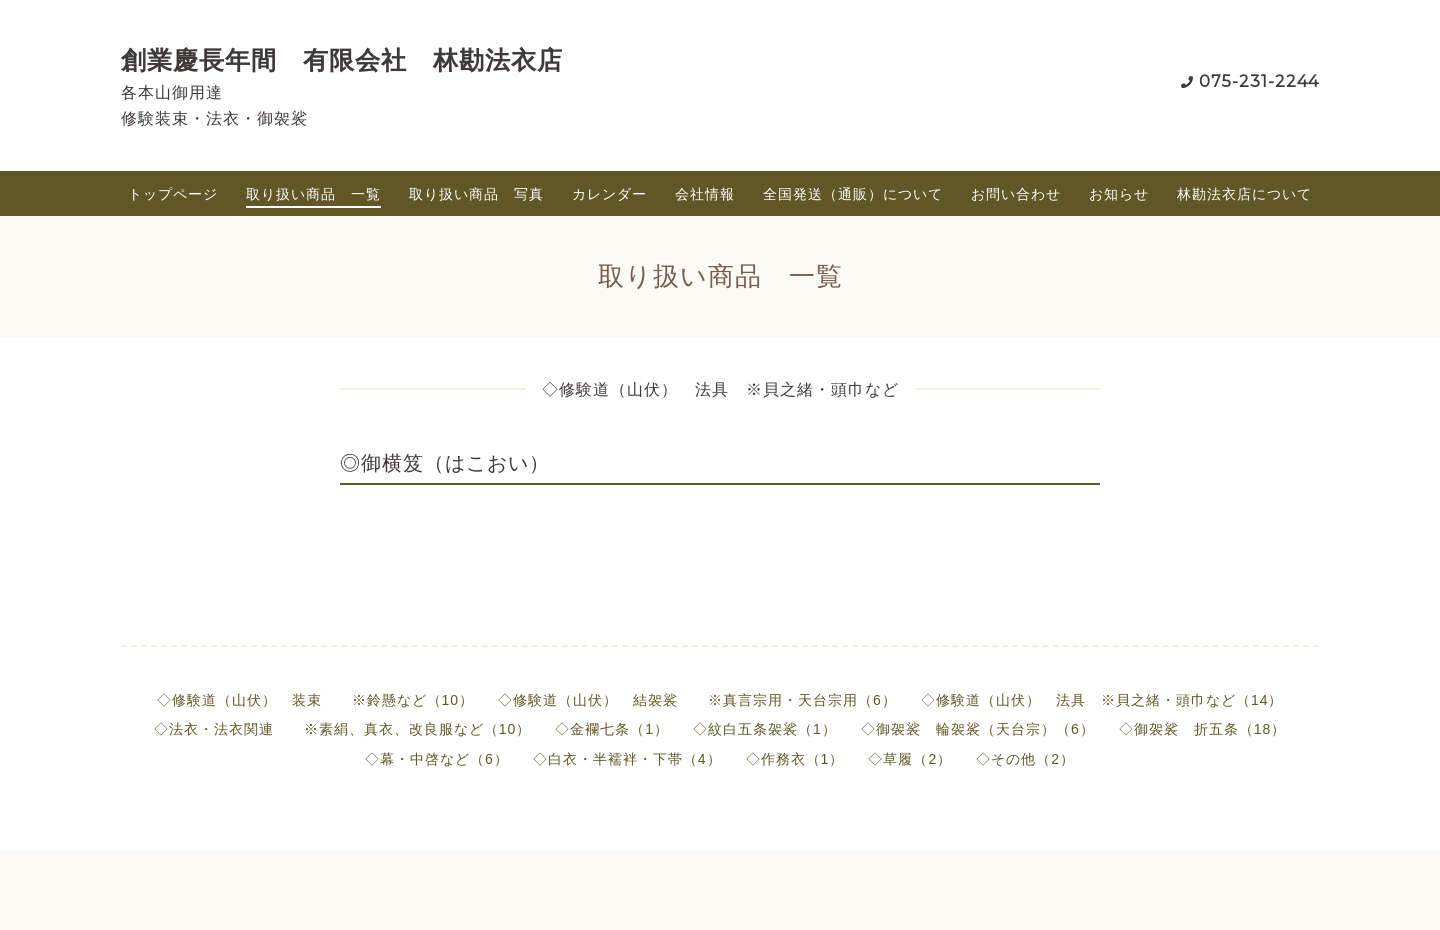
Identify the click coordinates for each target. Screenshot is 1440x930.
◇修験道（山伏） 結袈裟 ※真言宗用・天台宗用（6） (697, 700)
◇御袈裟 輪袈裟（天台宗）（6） (978, 729)
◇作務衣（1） (795, 759)
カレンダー (609, 194)
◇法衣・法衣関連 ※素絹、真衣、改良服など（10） (343, 729)
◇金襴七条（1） (612, 729)
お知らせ (1119, 194)
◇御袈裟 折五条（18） (1203, 729)
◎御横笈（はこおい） (445, 463)
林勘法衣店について (1244, 194)
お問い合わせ (1016, 194)
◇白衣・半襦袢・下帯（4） (627, 759)
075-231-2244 (1259, 81)
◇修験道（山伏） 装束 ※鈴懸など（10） (316, 700)
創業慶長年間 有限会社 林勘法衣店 (342, 60)
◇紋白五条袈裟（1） (765, 729)
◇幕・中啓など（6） (437, 759)
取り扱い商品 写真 (476, 194)
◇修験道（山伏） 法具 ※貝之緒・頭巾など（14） (1102, 700)
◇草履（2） (910, 759)
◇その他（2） (1025, 759)
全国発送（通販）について (853, 194)
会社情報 (705, 194)
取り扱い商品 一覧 (313, 194)
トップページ (173, 194)
